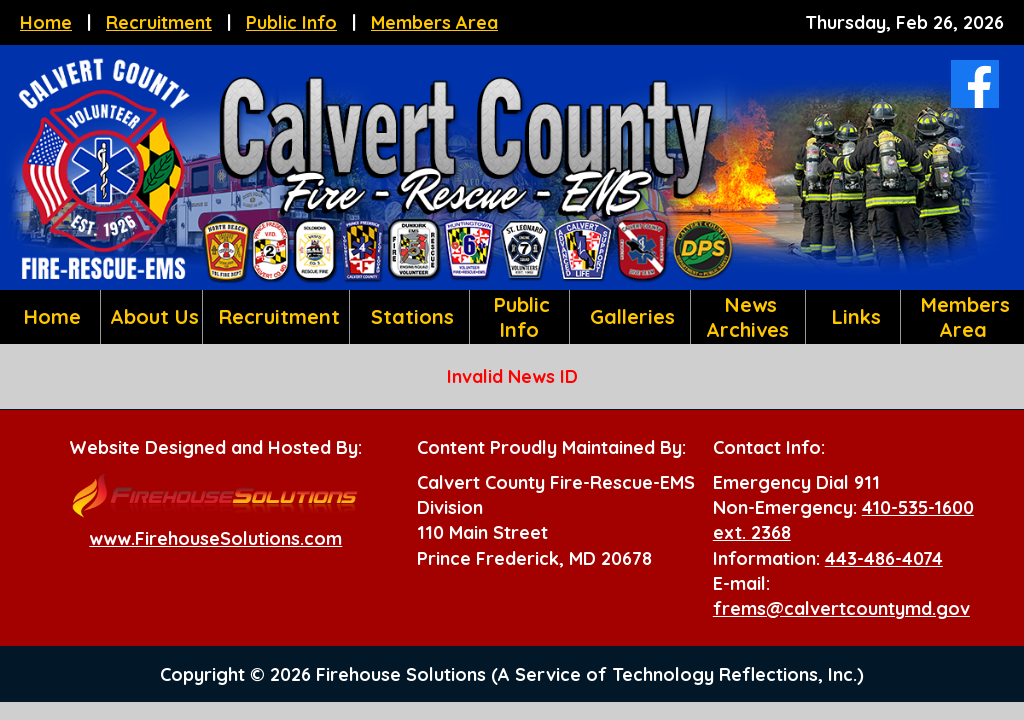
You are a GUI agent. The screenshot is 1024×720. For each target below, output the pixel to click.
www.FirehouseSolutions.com (215, 538)
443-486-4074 (884, 558)
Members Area (434, 22)
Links (853, 316)
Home (46, 22)
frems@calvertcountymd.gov (841, 608)
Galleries (629, 316)
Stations (409, 316)
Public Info (291, 22)
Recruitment (159, 22)
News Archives (747, 317)
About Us (151, 316)
